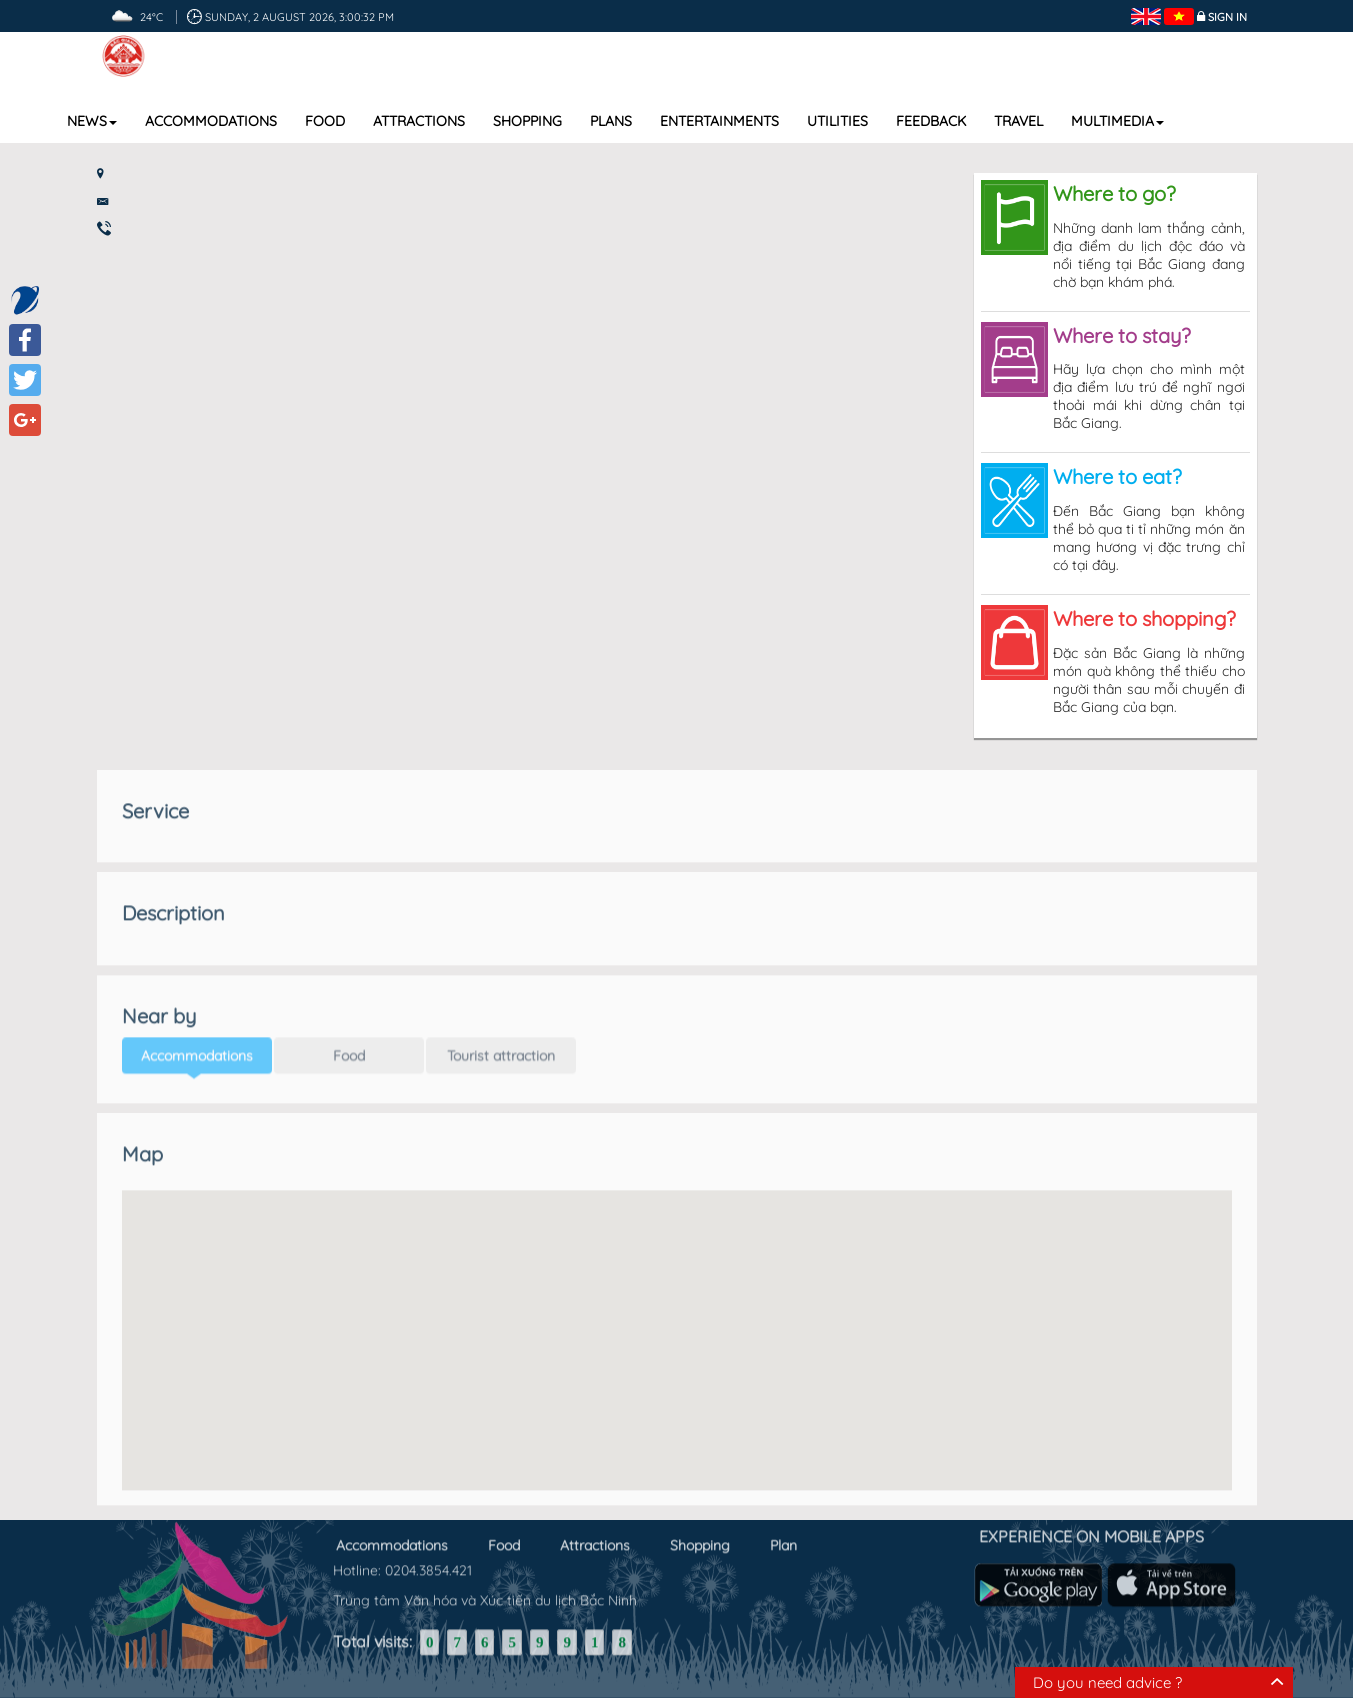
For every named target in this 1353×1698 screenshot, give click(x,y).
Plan (783, 1541)
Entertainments (719, 121)
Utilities (837, 121)
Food (325, 121)
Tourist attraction (501, 1046)
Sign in (1227, 17)
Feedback (931, 121)
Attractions (419, 121)
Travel (1018, 121)
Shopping (527, 121)
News (92, 121)
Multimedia (1117, 121)
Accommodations (211, 121)
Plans (611, 121)
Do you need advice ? (1107, 1682)
